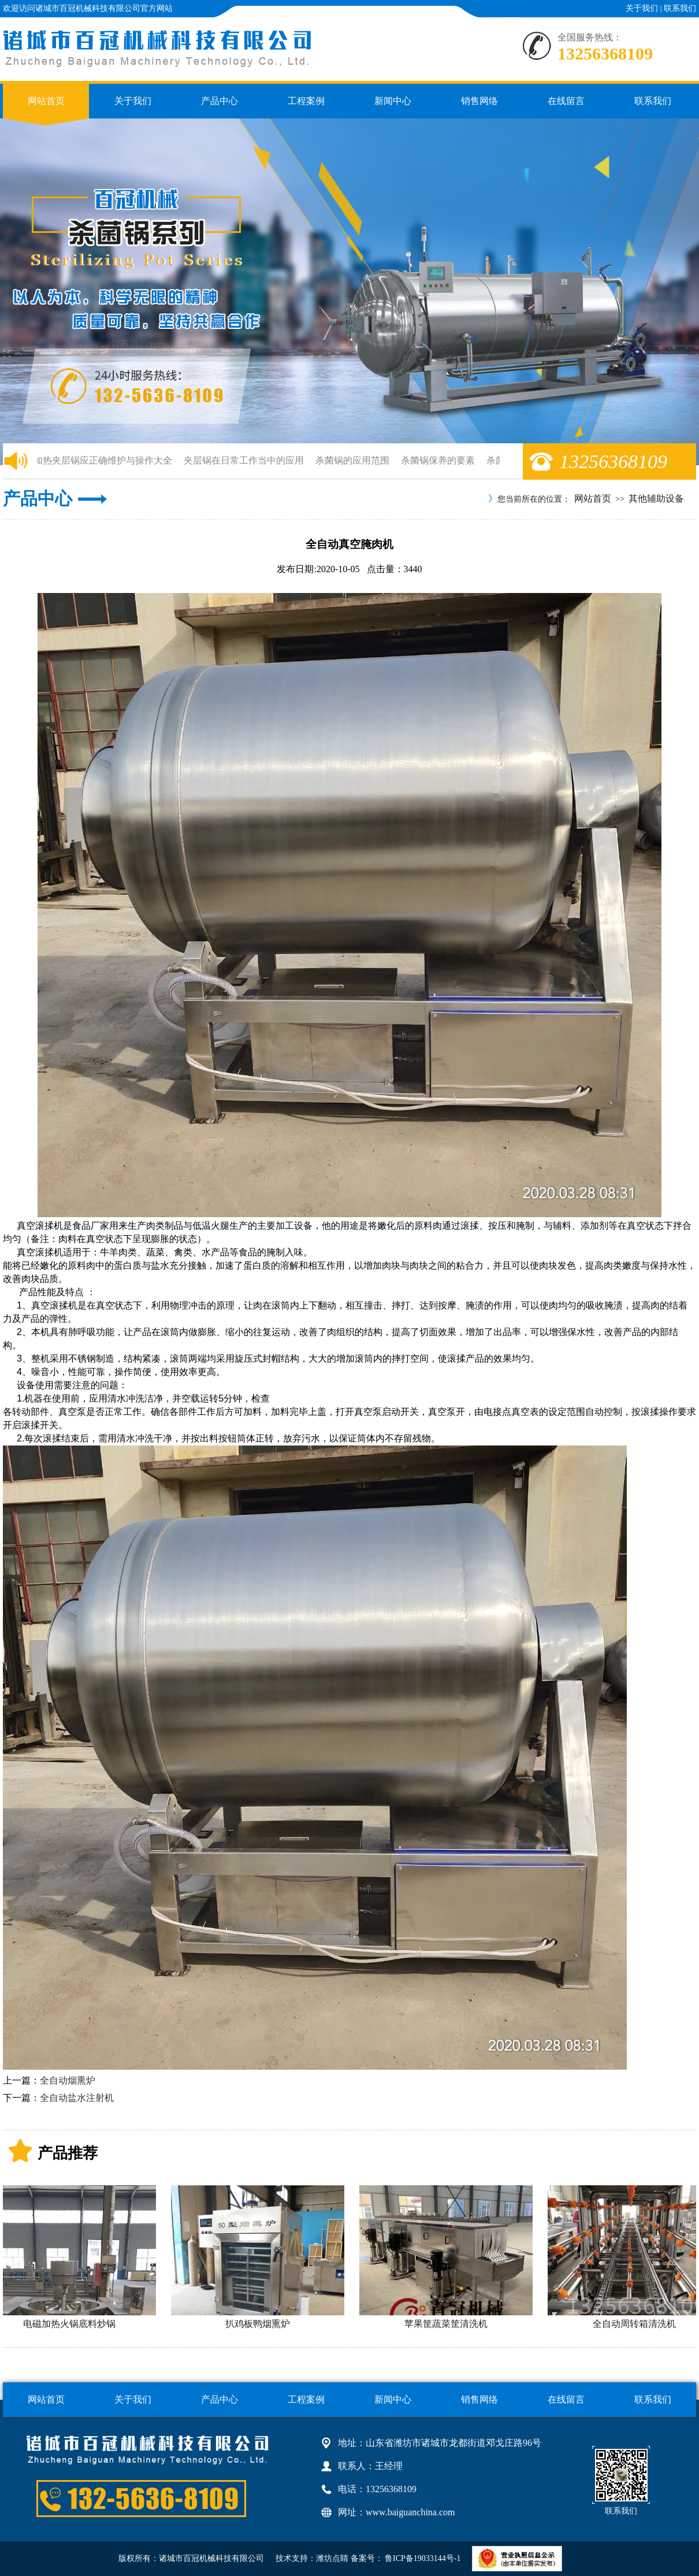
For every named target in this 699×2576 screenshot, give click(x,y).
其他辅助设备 (656, 498)
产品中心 (219, 101)
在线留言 (566, 101)
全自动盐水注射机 (77, 2098)
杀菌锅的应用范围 (355, 460)
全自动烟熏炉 (67, 2080)
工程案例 (306, 101)
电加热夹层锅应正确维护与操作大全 (101, 460)
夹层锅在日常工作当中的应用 (247, 460)
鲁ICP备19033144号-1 (422, 2558)
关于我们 (642, 8)
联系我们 (680, 8)
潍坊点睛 (332, 2558)
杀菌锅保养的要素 (441, 460)
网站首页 (46, 101)
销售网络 (479, 101)
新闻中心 (392, 101)
